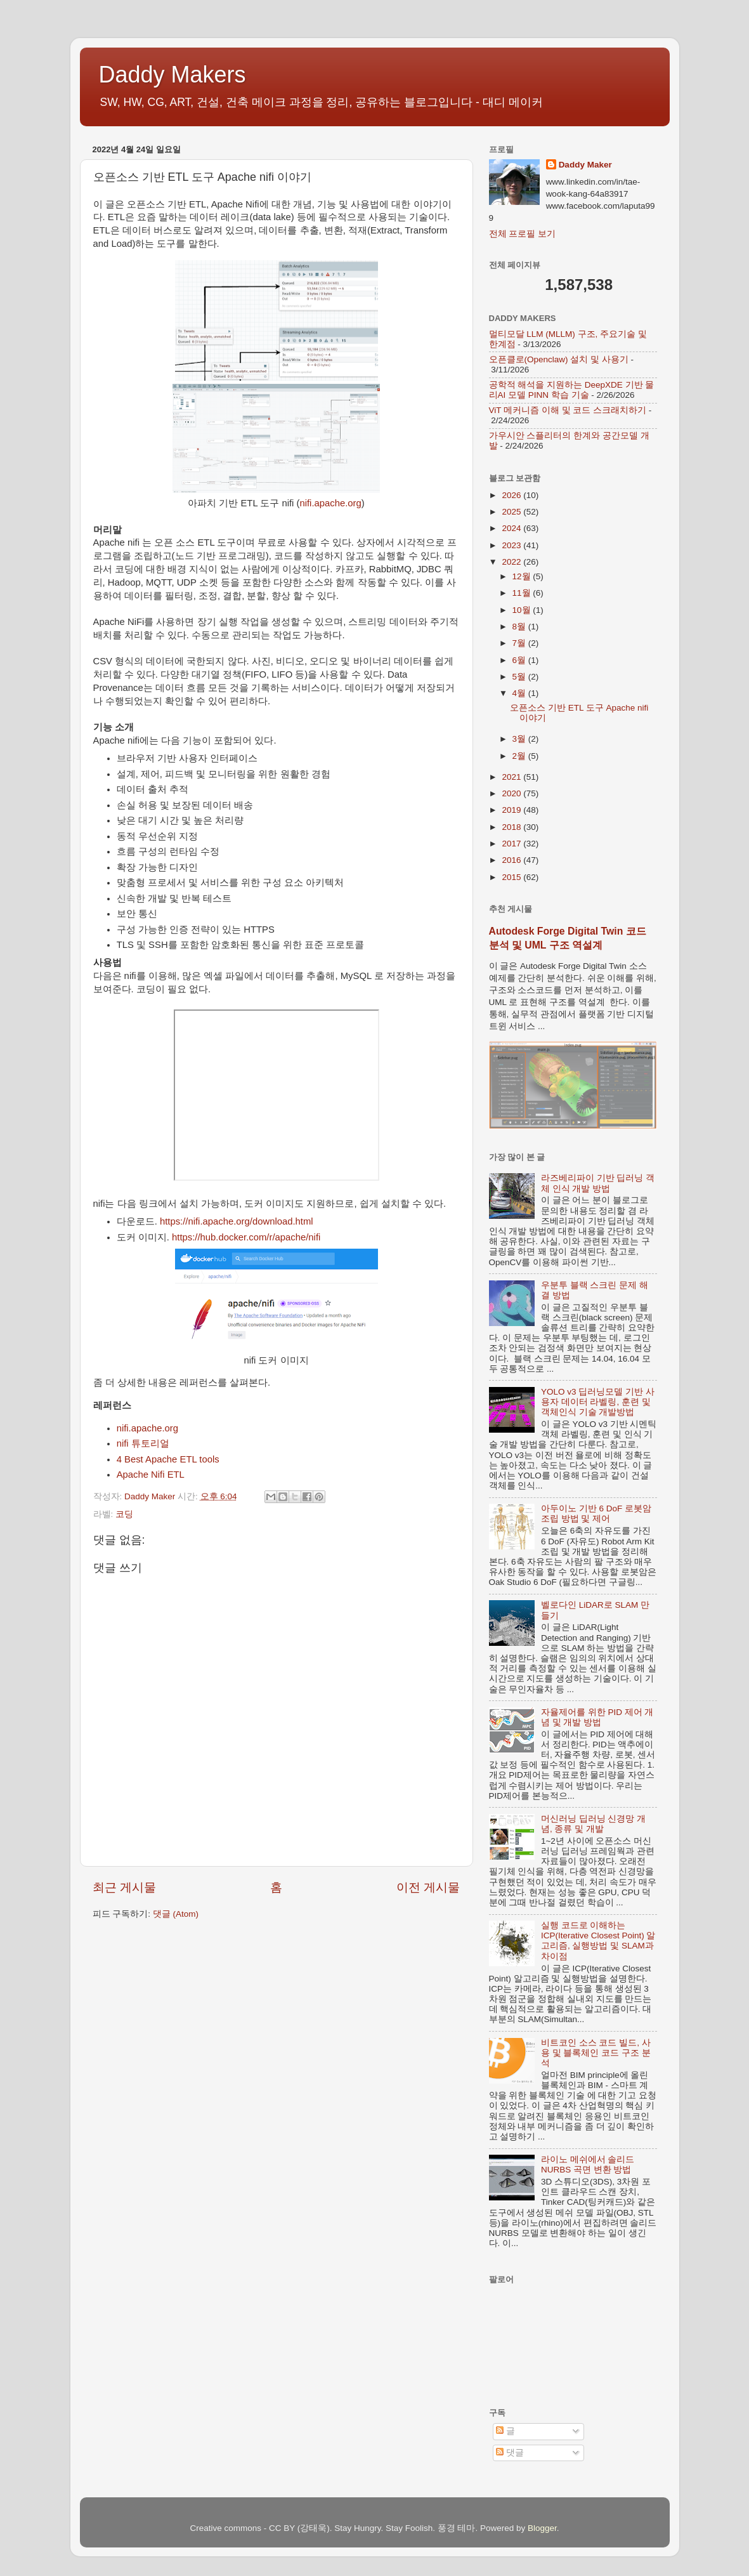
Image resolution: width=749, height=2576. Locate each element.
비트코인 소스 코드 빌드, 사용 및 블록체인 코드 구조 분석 (596, 2053)
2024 (512, 528)
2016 (512, 860)
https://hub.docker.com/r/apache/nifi (246, 1237)
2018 (512, 827)
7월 (520, 643)
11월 (522, 593)
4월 (520, 693)
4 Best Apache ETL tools (168, 1459)
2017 (512, 843)
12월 (522, 576)
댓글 (510, 2452)
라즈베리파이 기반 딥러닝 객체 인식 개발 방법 (598, 1183)
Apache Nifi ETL (151, 1474)
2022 (512, 562)
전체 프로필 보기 (522, 234)
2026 (512, 495)
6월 (520, 660)
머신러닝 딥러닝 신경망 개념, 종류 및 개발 (593, 1824)
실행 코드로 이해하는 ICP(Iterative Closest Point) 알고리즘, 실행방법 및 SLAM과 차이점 (598, 1941)
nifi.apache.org (330, 503)
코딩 (124, 1514)
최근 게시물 (124, 1887)
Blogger (542, 2528)
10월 (522, 610)
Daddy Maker (585, 164)
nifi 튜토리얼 (143, 1443)
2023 (512, 545)
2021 (512, 777)
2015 (512, 877)
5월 (520, 676)
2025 (512, 511)
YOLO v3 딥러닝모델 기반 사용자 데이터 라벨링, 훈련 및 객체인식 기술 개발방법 (598, 1402)
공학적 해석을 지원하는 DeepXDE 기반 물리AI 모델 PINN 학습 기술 (572, 390)
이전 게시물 (428, 1887)
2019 (512, 810)
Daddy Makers (172, 75)
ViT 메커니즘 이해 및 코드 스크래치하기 (568, 410)
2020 (512, 793)
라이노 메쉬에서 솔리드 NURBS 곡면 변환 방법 (588, 2164)
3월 (520, 739)
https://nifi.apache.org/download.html (236, 1221)
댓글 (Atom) (176, 1914)
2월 (520, 756)
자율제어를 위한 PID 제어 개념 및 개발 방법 (597, 1717)
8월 (520, 626)
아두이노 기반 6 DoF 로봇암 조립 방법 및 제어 (596, 1513)
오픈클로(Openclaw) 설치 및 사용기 (559, 359)
